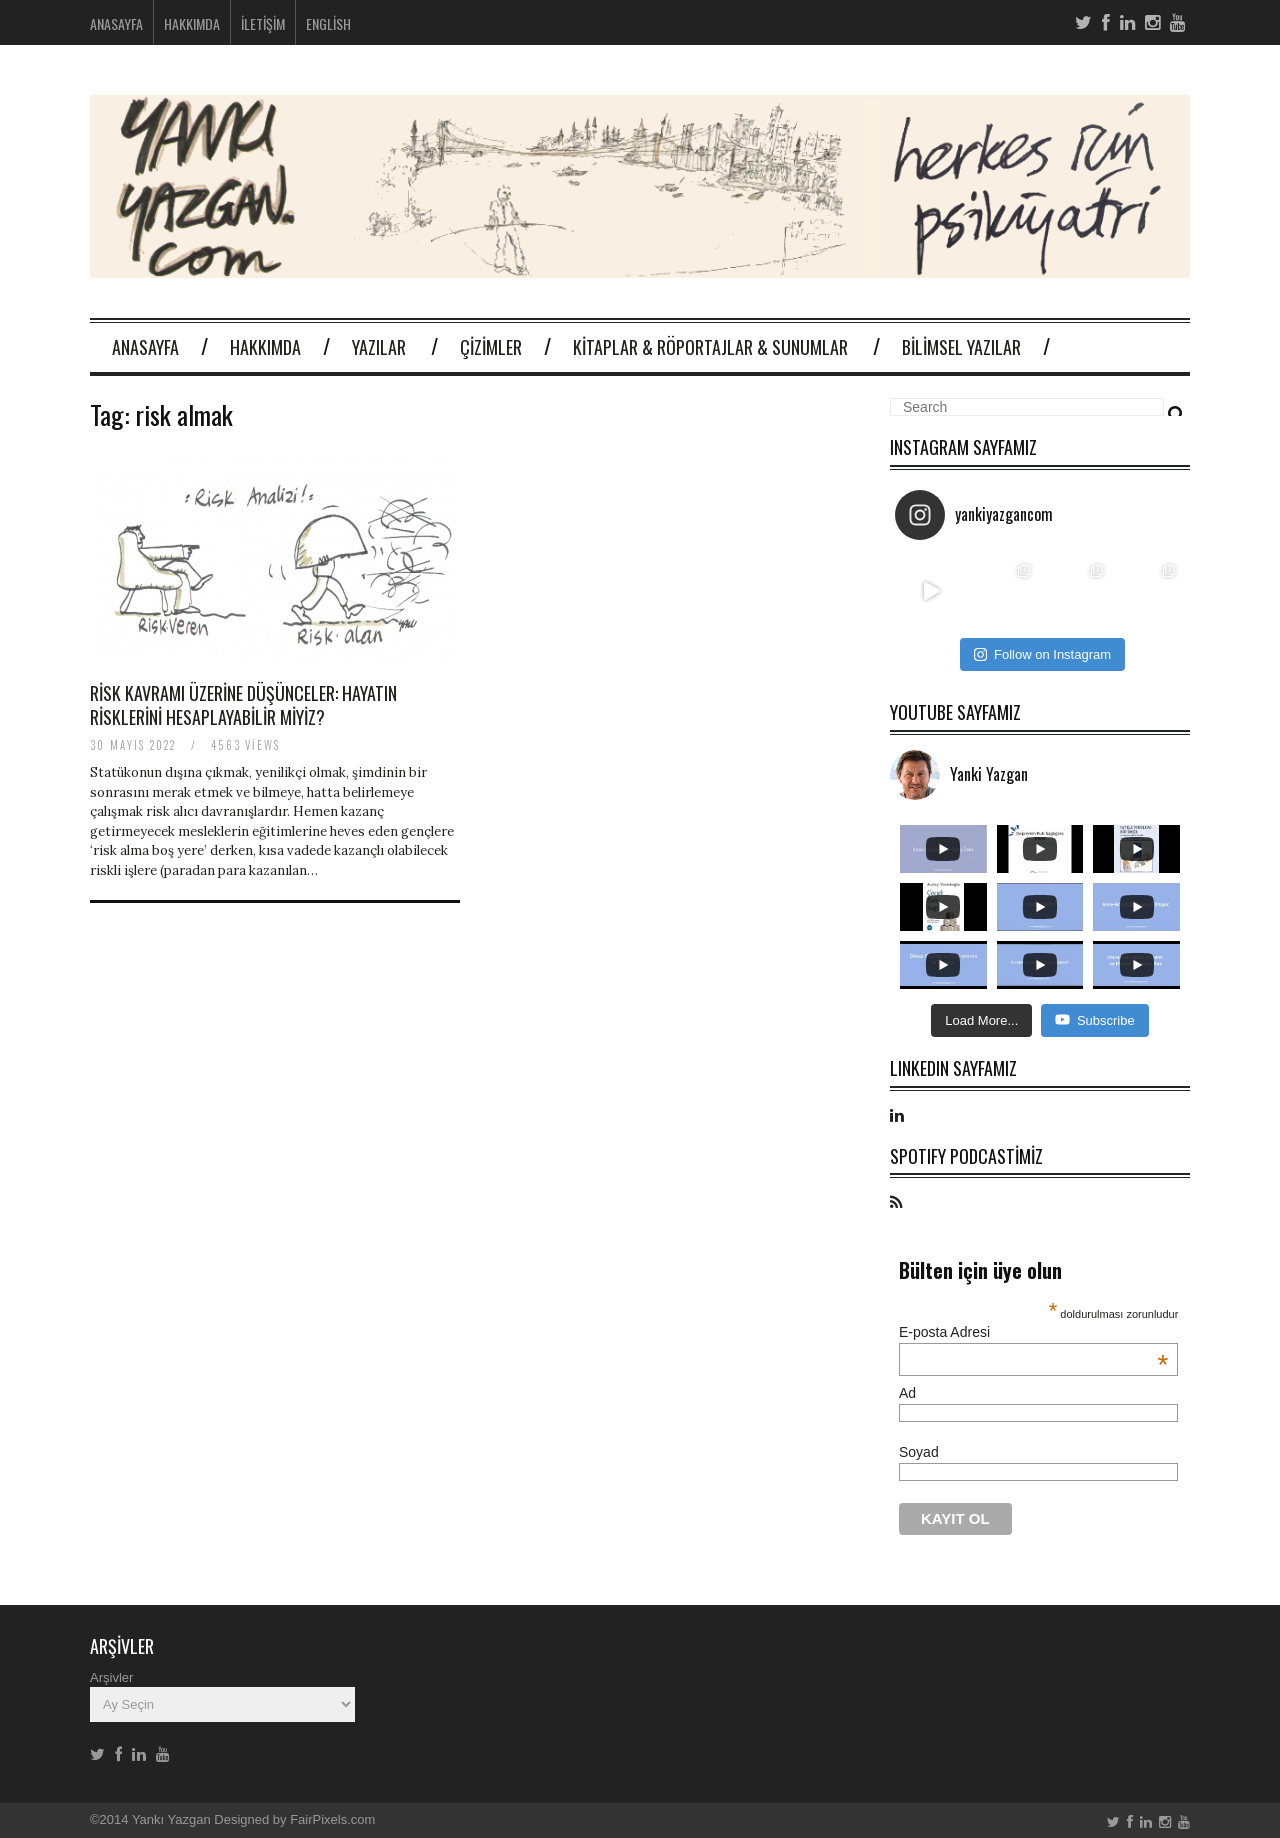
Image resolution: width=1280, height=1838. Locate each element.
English (328, 23)
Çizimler (491, 347)
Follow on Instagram (1042, 654)
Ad (907, 1393)
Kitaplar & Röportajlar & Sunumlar (710, 347)
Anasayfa (116, 23)
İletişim (263, 23)
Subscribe (1095, 1019)
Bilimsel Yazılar (961, 347)
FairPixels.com (332, 1819)
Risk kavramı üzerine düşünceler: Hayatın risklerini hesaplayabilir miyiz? (243, 704)
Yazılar (379, 347)
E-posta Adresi (1033, 1332)
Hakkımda (192, 23)
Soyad (919, 1452)
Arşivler (111, 1677)
